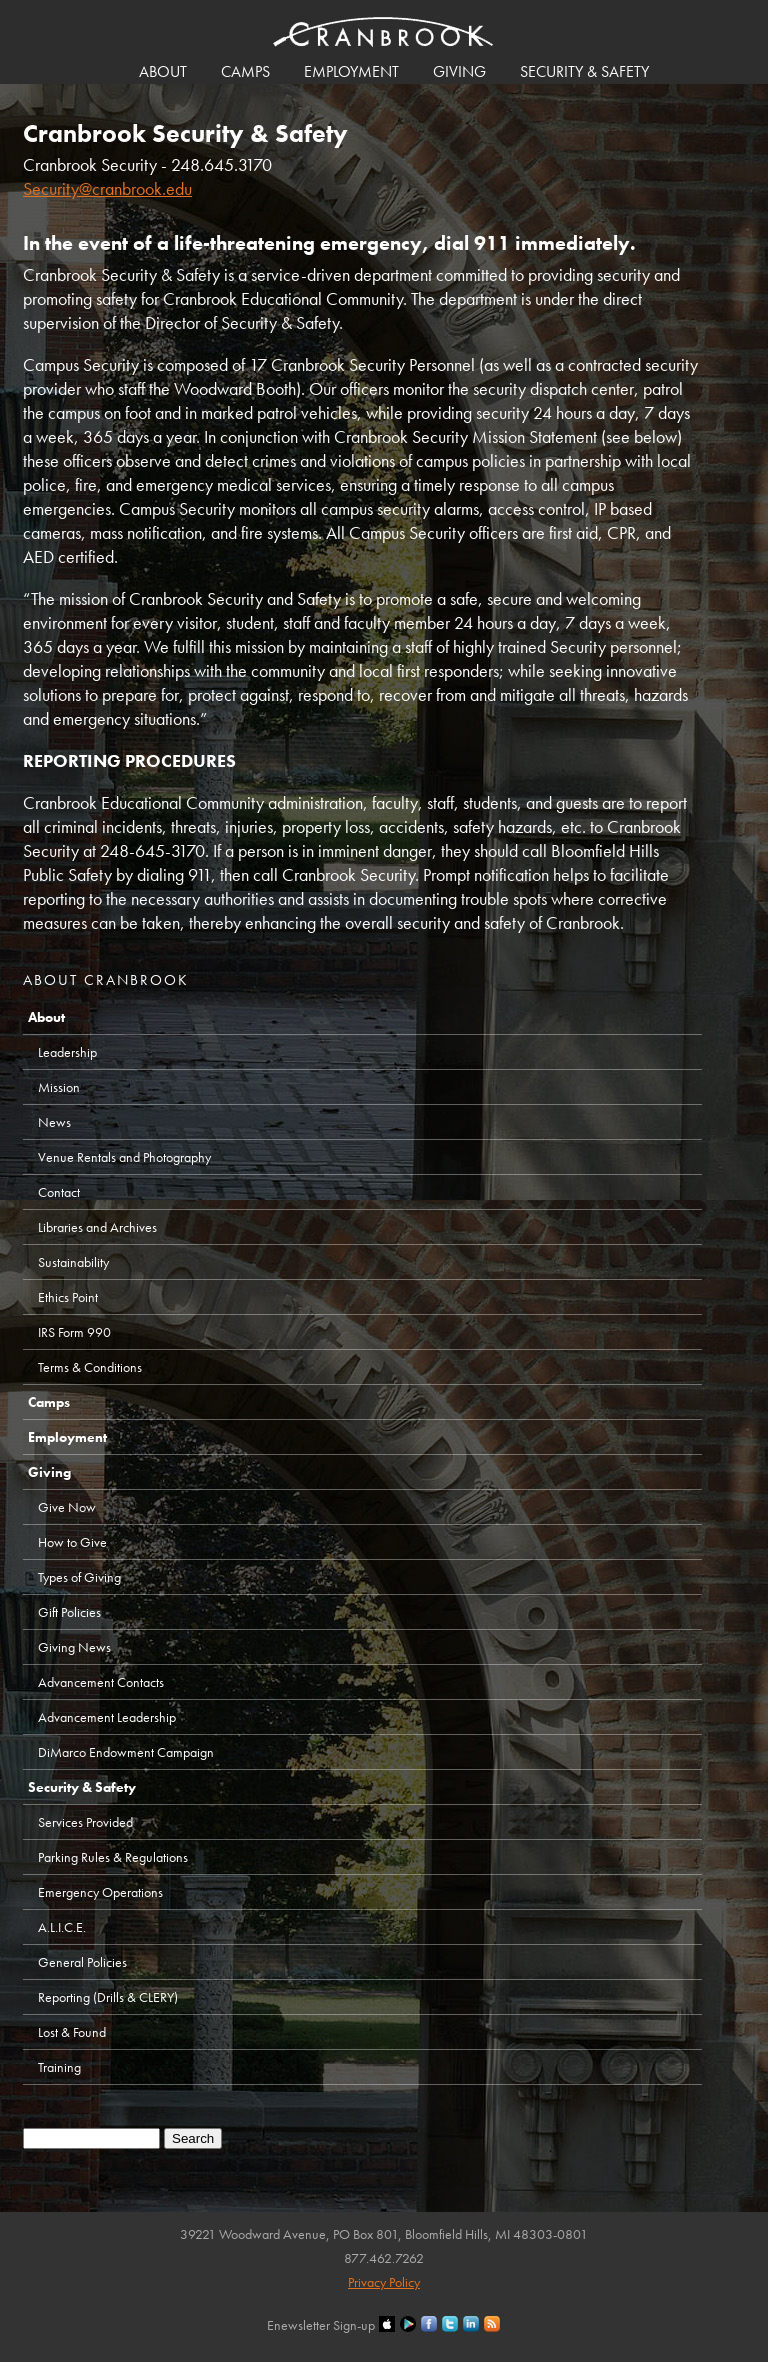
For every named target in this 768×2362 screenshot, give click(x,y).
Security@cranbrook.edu (107, 188)
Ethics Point (68, 1297)
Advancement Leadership (107, 1717)
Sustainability (73, 1262)
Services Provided (85, 1822)
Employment (351, 71)
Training (59, 2067)
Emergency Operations (100, 1892)
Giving (459, 71)
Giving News (74, 1647)
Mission (59, 1087)
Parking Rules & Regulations (113, 1857)
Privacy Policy (384, 2282)
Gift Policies (69, 1612)
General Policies (82, 1962)
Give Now (67, 1507)
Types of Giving (79, 1577)
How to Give (72, 1542)
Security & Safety (584, 71)
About (163, 71)
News (54, 1122)
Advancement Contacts (101, 1682)
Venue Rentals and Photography (124, 1157)
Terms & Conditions (90, 1367)
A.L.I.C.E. (62, 1927)
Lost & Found (72, 2032)
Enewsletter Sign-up (321, 2325)
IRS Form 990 (74, 1332)
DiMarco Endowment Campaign (126, 1752)
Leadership (67, 1052)
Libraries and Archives (97, 1227)
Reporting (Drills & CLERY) (108, 1997)
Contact (59, 1192)
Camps (245, 71)
